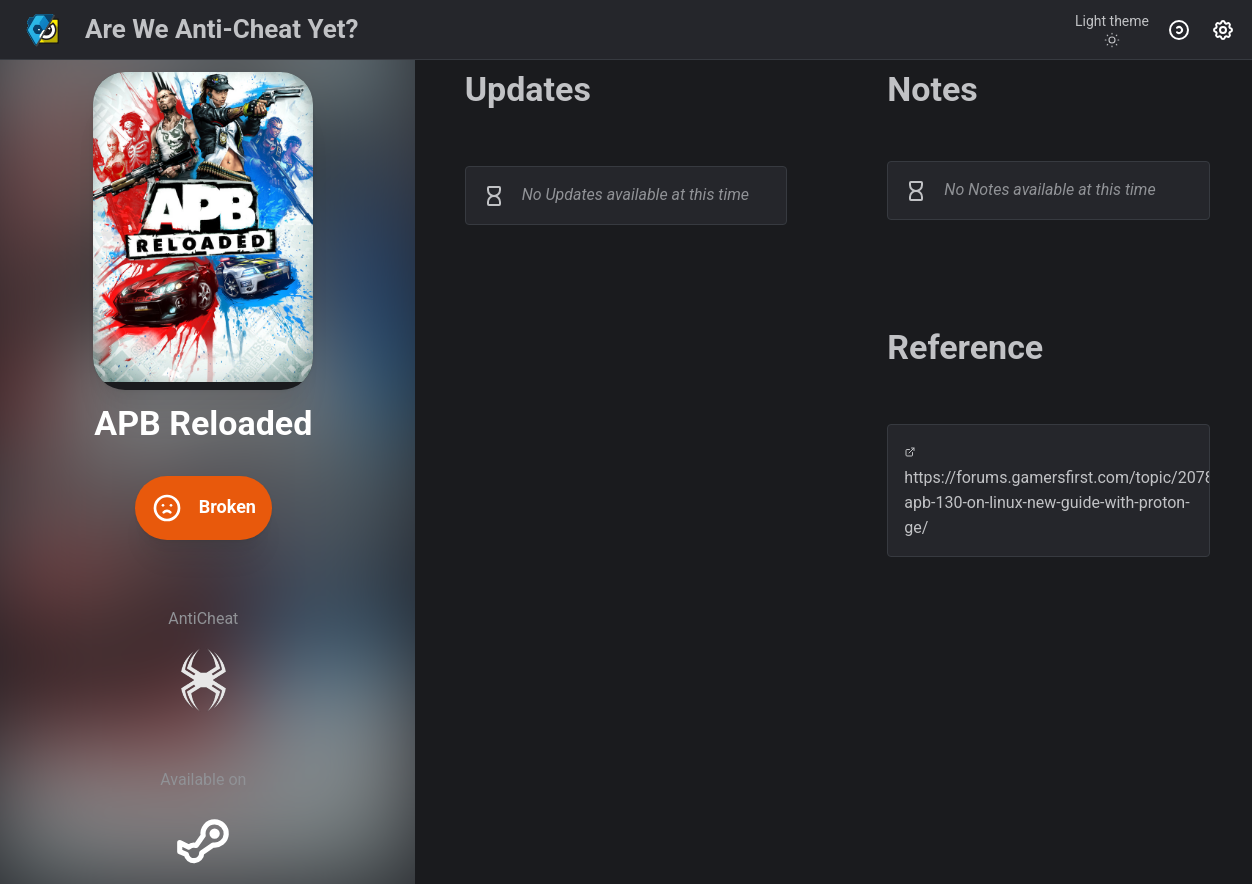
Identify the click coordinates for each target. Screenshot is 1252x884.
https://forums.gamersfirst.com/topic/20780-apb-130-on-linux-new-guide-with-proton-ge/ (1048, 491)
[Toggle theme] (1112, 30)
